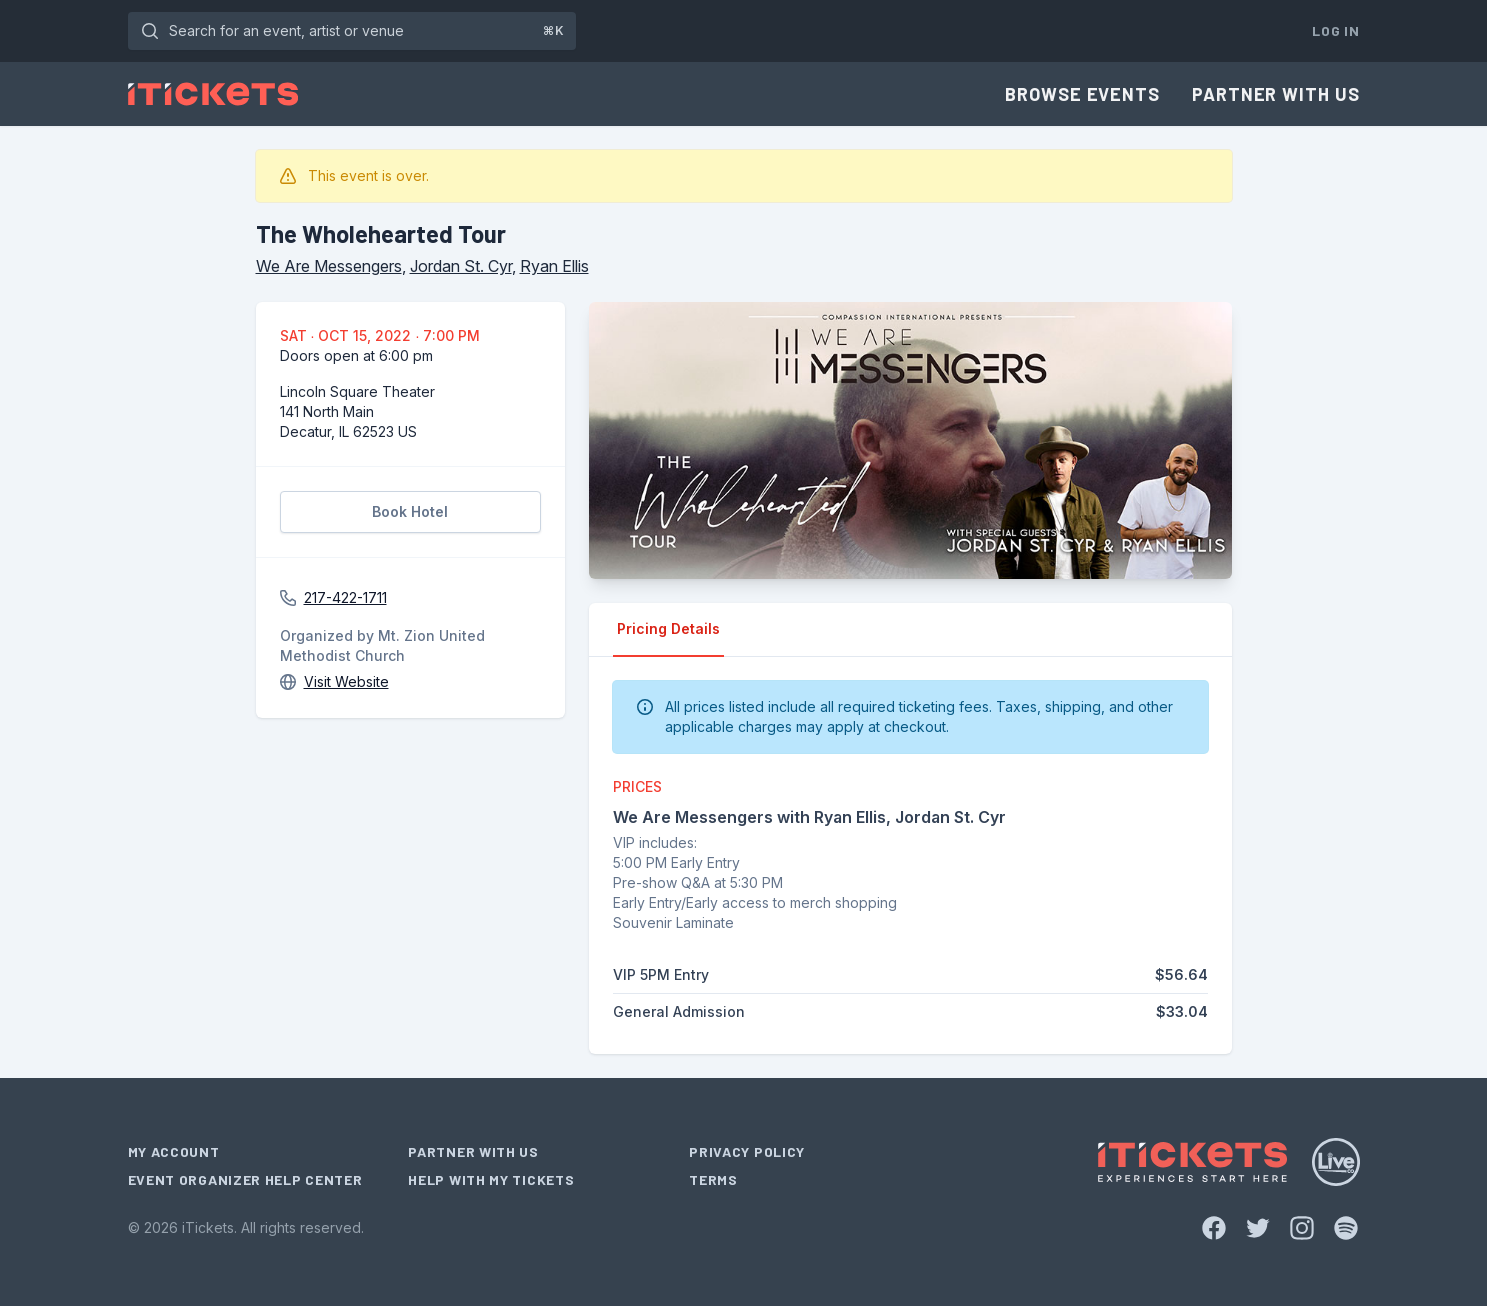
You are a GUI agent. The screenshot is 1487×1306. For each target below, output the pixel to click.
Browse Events (1082, 94)
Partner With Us (1276, 94)
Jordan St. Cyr (461, 266)
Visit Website (346, 681)
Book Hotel (410, 511)
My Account (174, 1151)
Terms (713, 1179)
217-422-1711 (345, 597)
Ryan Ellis (554, 266)
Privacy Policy (747, 1151)
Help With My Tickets (491, 1179)
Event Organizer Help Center (245, 1179)
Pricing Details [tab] (668, 628)
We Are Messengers (329, 266)
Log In (1335, 30)
